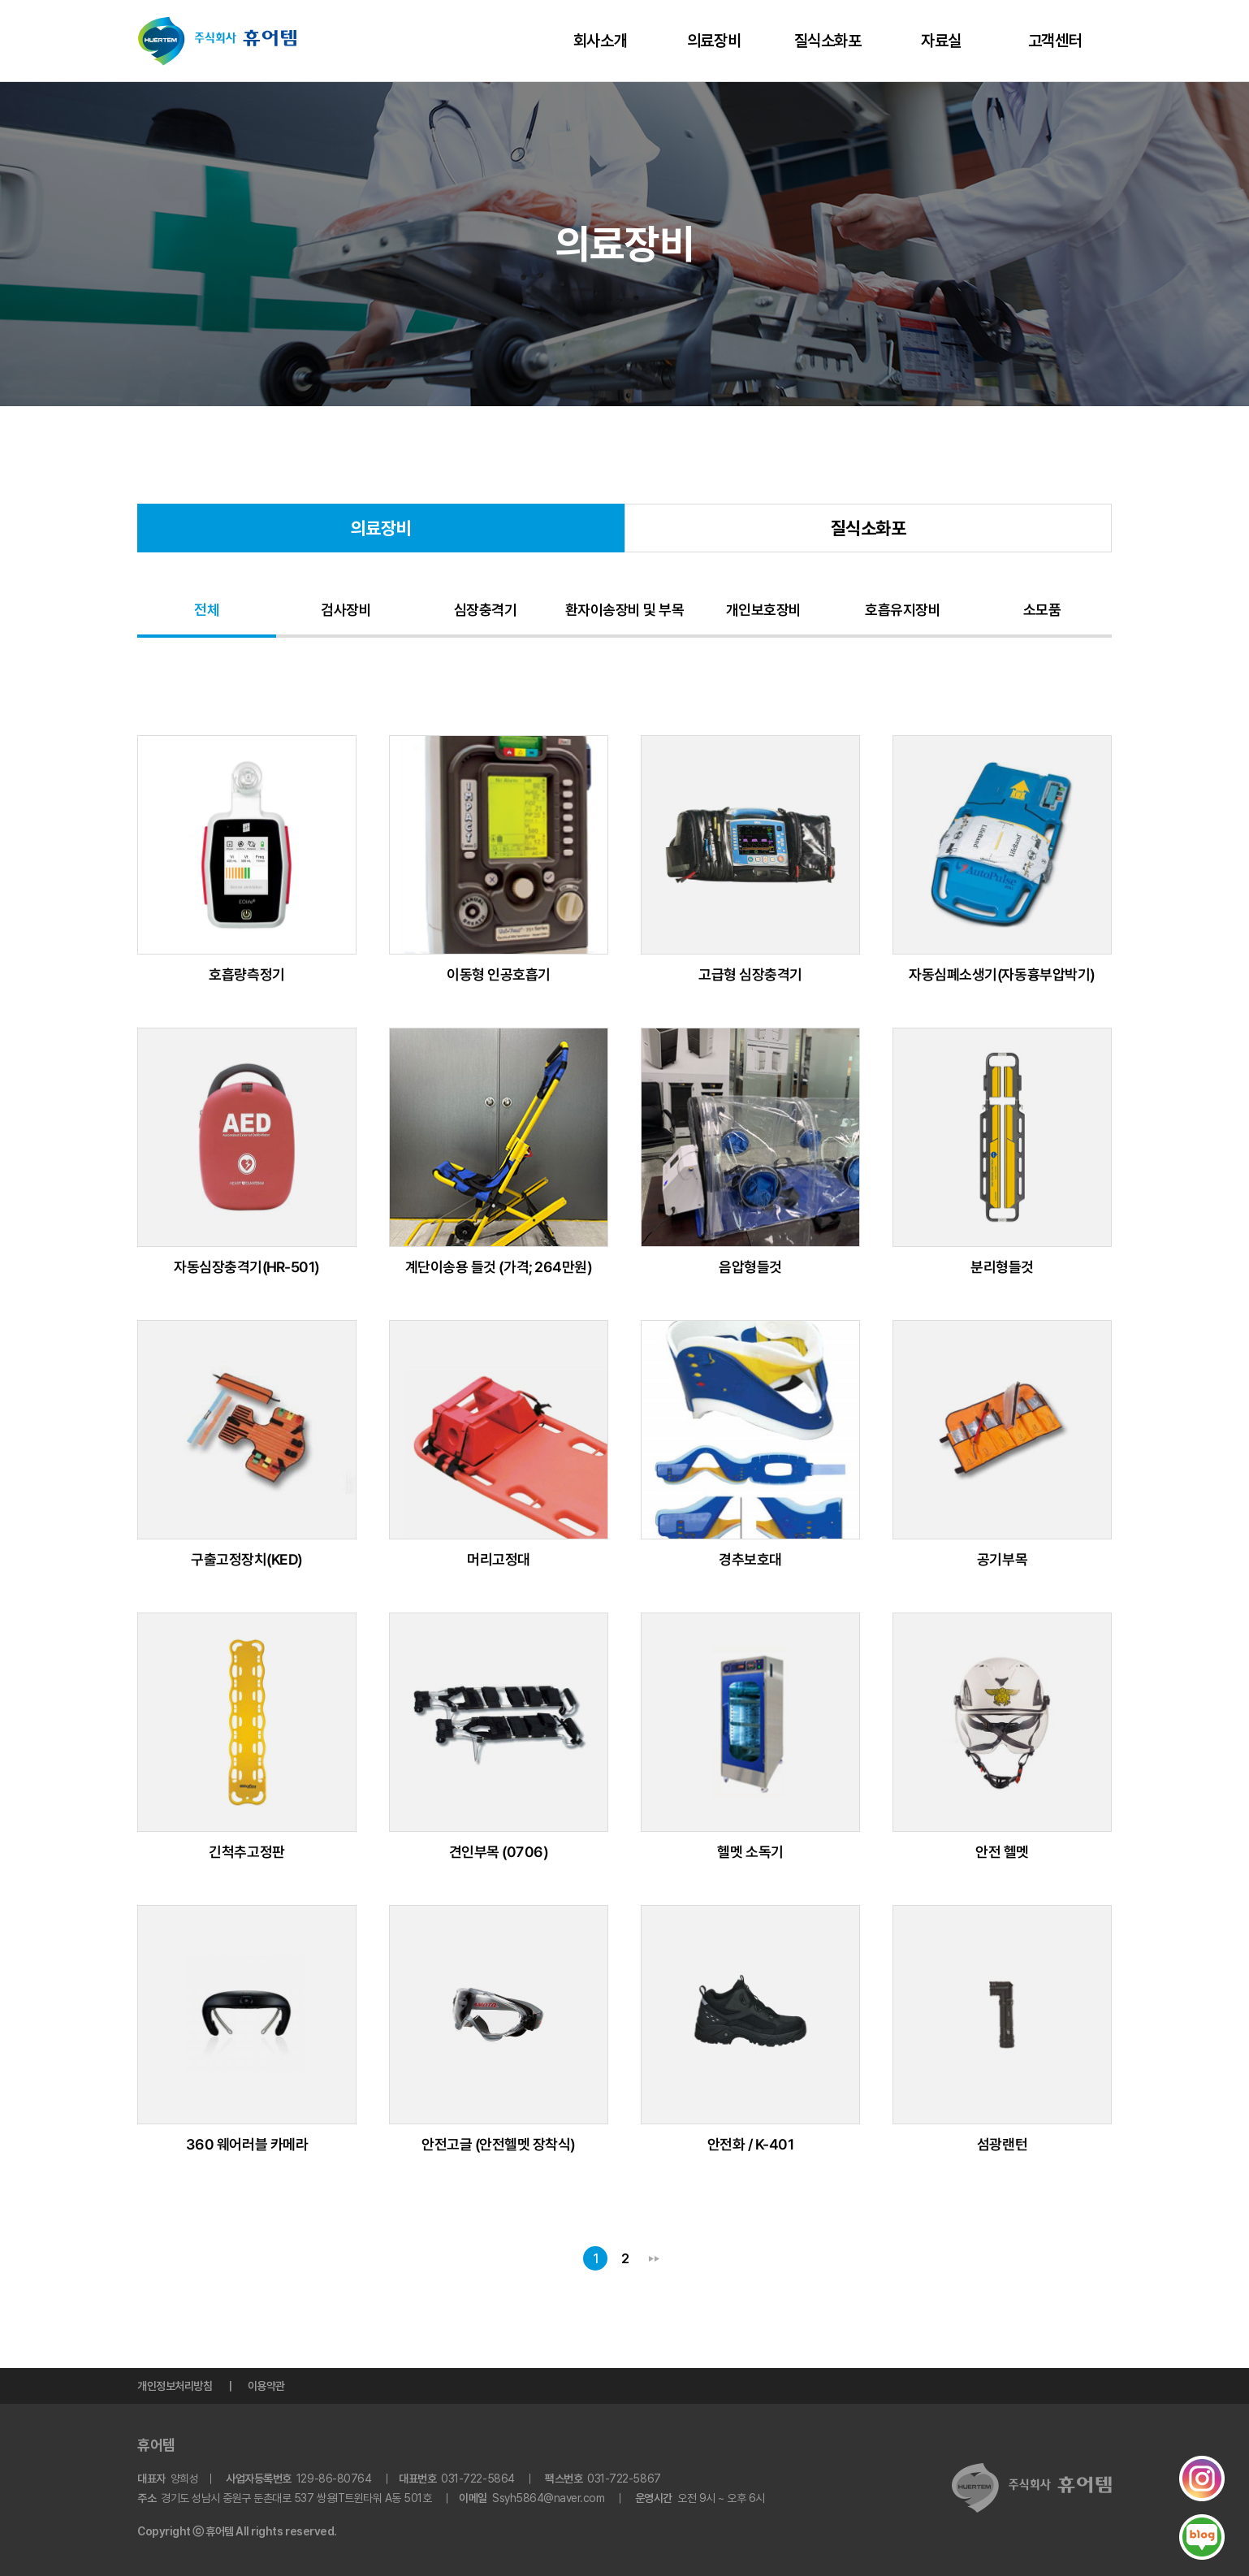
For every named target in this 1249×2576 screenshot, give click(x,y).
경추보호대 (750, 1559)
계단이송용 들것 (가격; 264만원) (498, 1266)
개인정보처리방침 (174, 2385)
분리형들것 (1002, 1266)
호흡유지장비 (902, 609)
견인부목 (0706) (499, 1851)
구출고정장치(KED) (247, 1559)
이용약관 (266, 2385)
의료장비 (714, 40)
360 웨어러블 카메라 (247, 2144)
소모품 (1042, 609)
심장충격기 (485, 609)
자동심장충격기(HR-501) (247, 1266)
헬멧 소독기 (750, 1851)
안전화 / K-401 (750, 2144)
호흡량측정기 (246, 974)
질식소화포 (828, 40)
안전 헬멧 (1002, 1851)
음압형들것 (750, 1266)
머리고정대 (498, 1559)
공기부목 (1002, 1559)
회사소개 (600, 40)
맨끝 (654, 2258)
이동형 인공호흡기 (499, 974)
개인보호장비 (764, 609)
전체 (206, 609)
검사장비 (346, 609)
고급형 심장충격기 (750, 974)
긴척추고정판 (246, 1851)
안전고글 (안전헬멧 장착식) (498, 2144)
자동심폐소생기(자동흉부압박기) (1002, 974)
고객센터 (1055, 40)
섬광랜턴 (1002, 2144)
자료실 (941, 40)
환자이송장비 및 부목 (625, 609)
